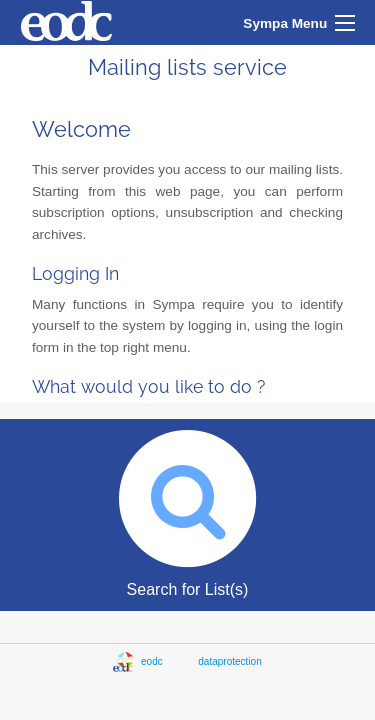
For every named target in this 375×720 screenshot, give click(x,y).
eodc (169, 661)
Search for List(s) (187, 508)
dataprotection (229, 661)
